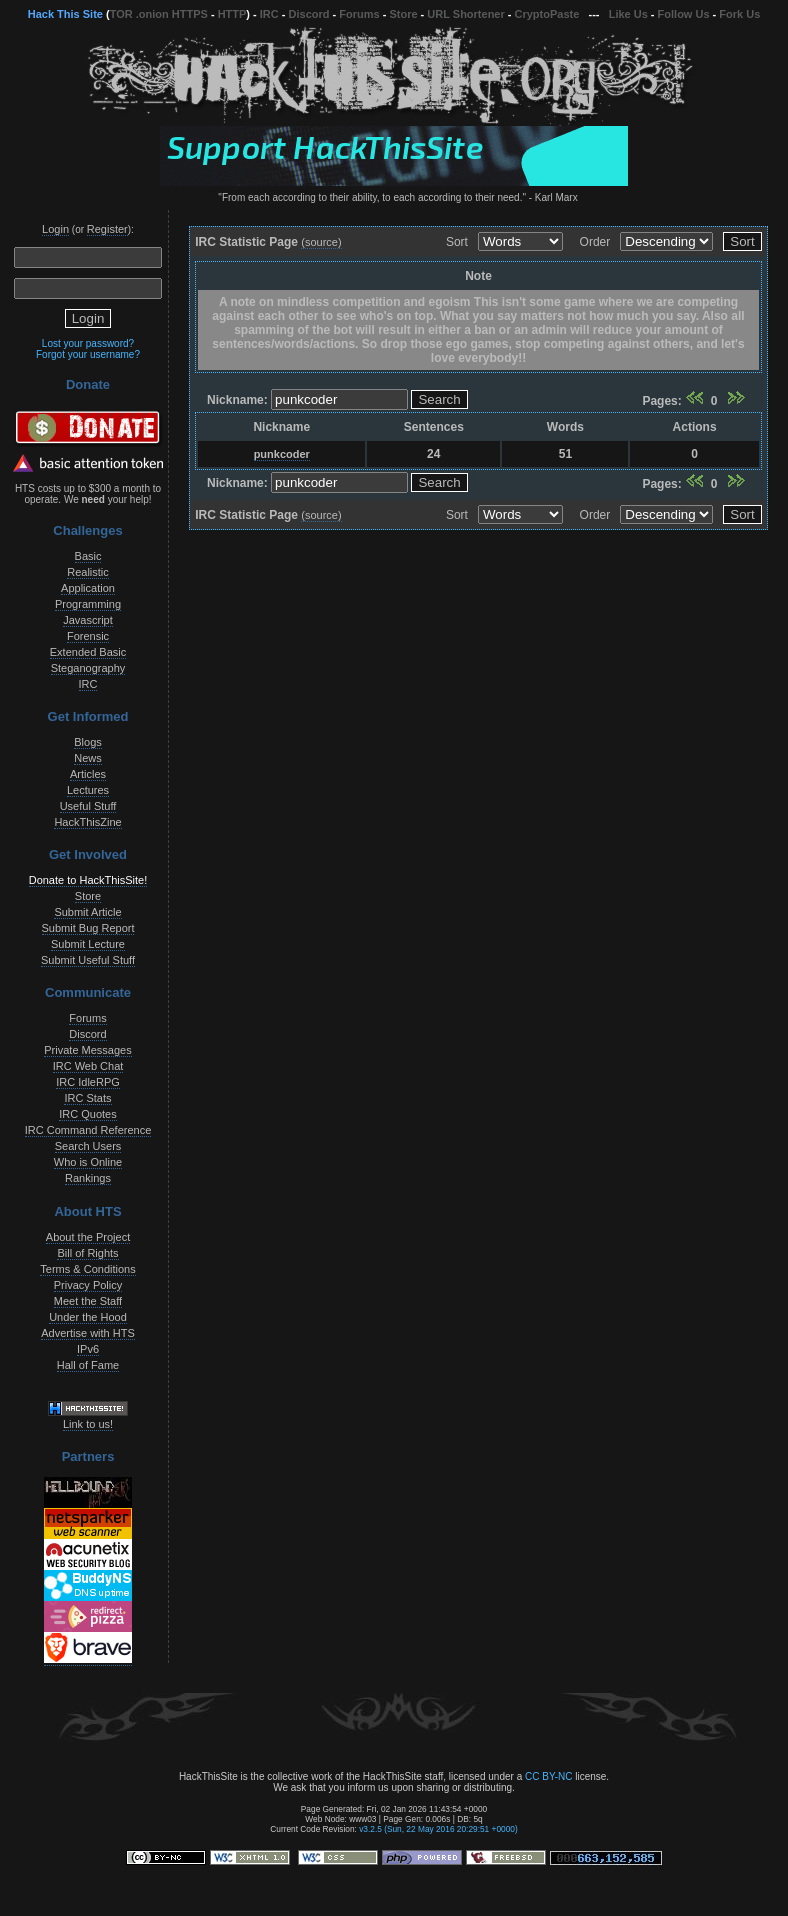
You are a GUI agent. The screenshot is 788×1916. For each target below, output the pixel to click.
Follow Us (684, 14)
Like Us (628, 14)
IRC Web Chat (88, 1066)
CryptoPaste (547, 14)
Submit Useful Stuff (88, 960)
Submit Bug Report (88, 928)
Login (55, 229)
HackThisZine (87, 822)
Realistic (88, 572)
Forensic (88, 636)
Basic (88, 556)
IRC (269, 14)
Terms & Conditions (87, 1269)
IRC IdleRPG (88, 1082)
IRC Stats (87, 1098)
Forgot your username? (88, 354)
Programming (88, 604)
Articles (88, 774)
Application (88, 588)
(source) (321, 242)
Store (403, 14)
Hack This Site (65, 14)
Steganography (88, 668)
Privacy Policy (88, 1285)
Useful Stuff (88, 806)
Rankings (88, 1178)
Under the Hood (88, 1317)
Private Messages (87, 1050)
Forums (359, 14)
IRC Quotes (87, 1114)
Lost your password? (88, 343)
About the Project (88, 1237)
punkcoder (282, 454)
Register (107, 229)
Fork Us (739, 14)
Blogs (88, 742)
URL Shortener (465, 14)
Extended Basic (88, 652)
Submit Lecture (88, 944)
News (88, 758)
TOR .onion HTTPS (159, 14)
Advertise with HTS (88, 1333)
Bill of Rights (87, 1253)
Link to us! (88, 1424)
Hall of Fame (88, 1365)
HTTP (232, 14)
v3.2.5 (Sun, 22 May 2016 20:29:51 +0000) (438, 1829)
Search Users (88, 1146)
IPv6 (88, 1349)
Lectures (88, 790)
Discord (309, 14)
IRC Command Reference (88, 1130)
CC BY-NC (548, 1776)
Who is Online (88, 1162)
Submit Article (87, 912)
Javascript (88, 620)
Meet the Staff (88, 1301)
